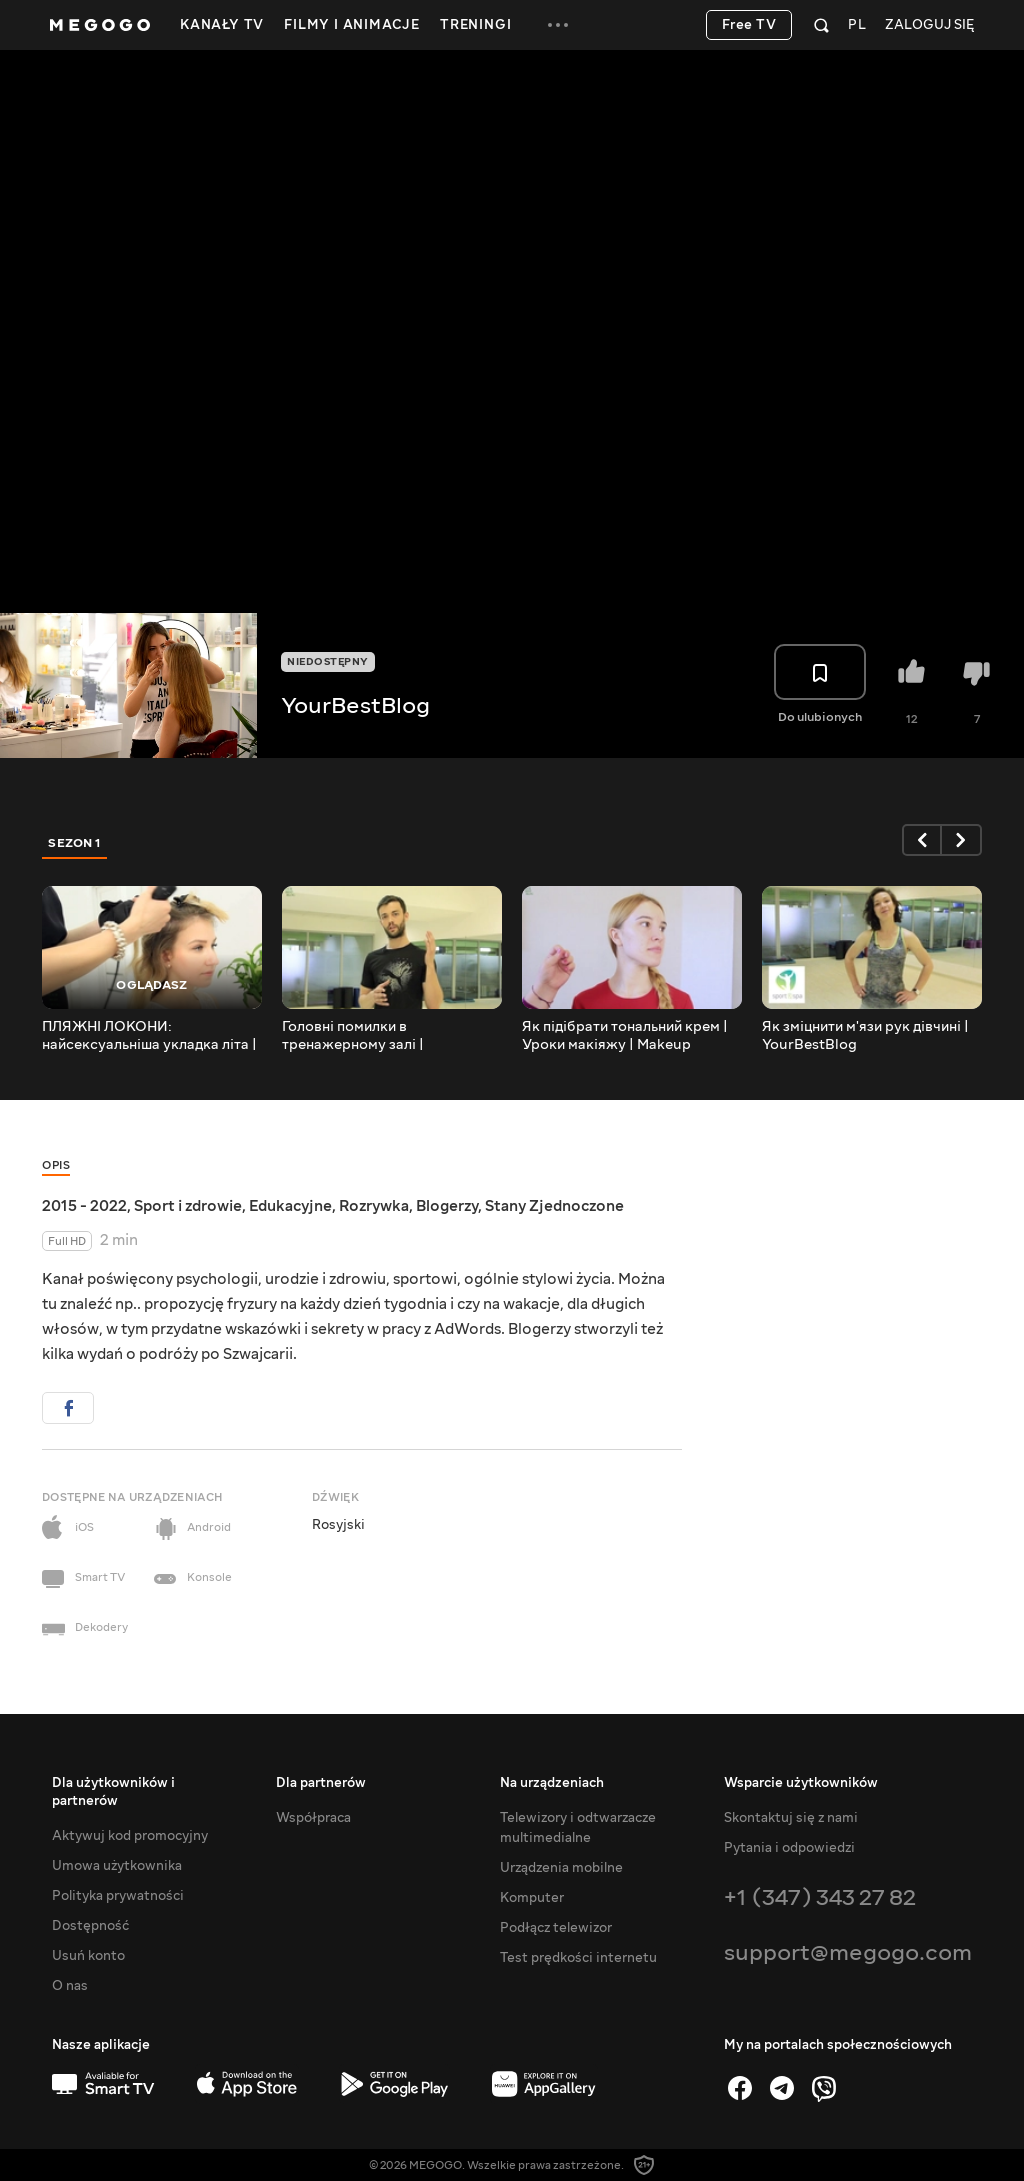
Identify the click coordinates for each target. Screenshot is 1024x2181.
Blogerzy (447, 1206)
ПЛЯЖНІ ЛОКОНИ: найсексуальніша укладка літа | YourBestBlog (149, 1036)
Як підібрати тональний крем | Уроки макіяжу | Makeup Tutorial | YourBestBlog (625, 1036)
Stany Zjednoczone (554, 1206)
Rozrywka (374, 1206)
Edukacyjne (290, 1206)
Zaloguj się (929, 25)
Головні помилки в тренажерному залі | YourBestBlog (353, 1036)
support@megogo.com (848, 1952)
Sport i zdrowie (188, 1206)
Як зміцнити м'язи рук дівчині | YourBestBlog (865, 1036)
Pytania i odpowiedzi (789, 1848)
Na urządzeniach (552, 1783)
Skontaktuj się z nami (791, 1818)
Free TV (749, 25)
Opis (56, 1165)
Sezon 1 (75, 843)
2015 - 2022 (84, 1206)
